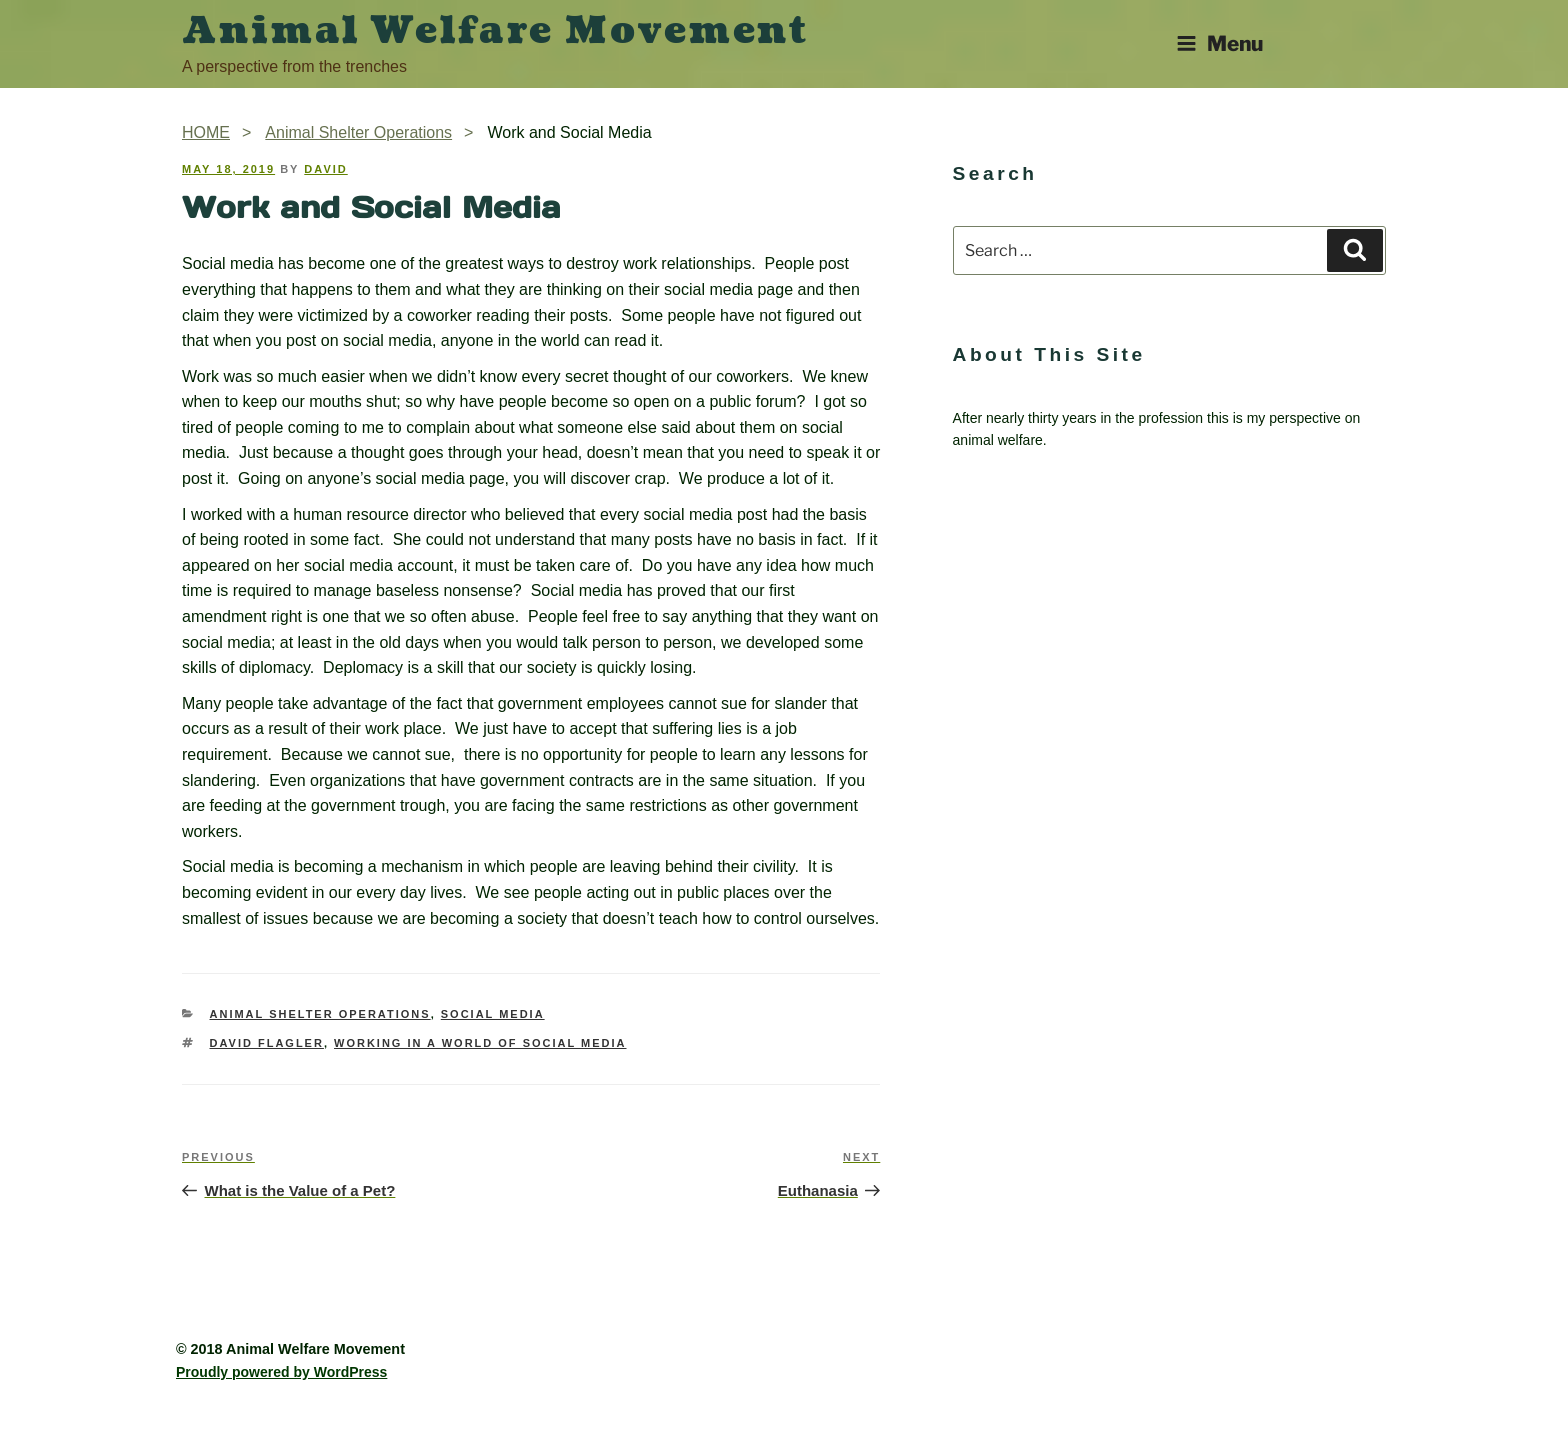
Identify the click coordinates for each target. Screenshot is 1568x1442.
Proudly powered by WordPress (281, 1372)
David (325, 169)
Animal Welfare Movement (495, 31)
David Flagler (267, 1043)
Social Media (493, 1014)
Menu (1219, 43)
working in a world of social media (480, 1043)
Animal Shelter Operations (320, 1014)
